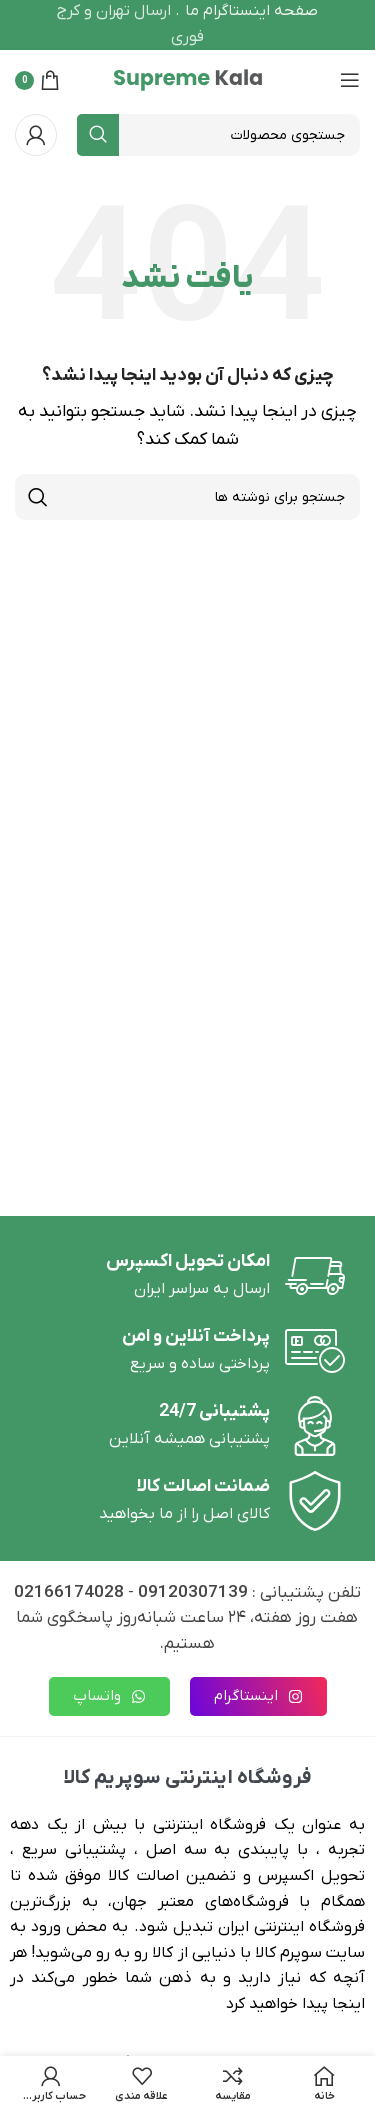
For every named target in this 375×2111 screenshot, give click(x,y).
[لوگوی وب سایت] (188, 79)
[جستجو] (218, 135)
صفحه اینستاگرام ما (251, 11)
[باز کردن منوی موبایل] (350, 80)
